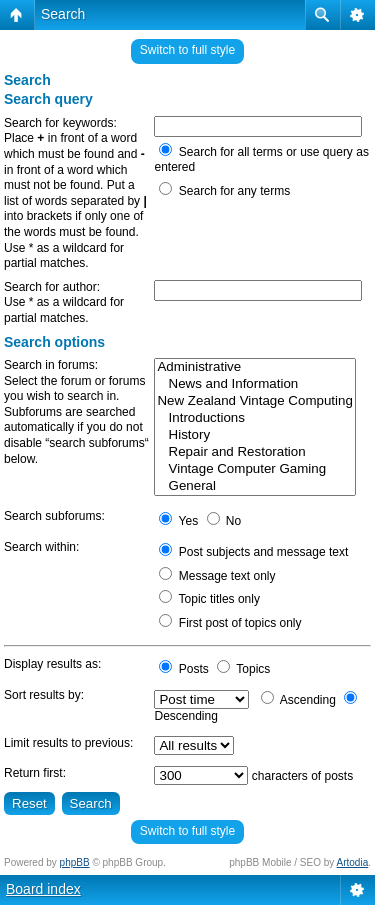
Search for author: (52, 287)
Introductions (254, 418)
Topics (243, 669)
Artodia (353, 862)
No (224, 521)
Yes (178, 521)
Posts (183, 669)
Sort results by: (44, 695)
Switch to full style (187, 50)
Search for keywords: (60, 123)
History (254, 435)
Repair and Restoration (254, 452)
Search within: (41, 547)
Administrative (254, 367)
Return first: (35, 773)
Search (63, 14)
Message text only (217, 576)
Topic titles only (209, 599)
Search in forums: (51, 365)
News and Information (254, 384)
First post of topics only (230, 623)
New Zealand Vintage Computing (254, 401)
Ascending (298, 700)
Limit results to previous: (68, 743)
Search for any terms (224, 191)
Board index (43, 889)
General (254, 486)
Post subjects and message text (253, 552)
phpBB (75, 862)
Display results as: (52, 664)
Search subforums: (54, 516)
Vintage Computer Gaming (254, 469)
